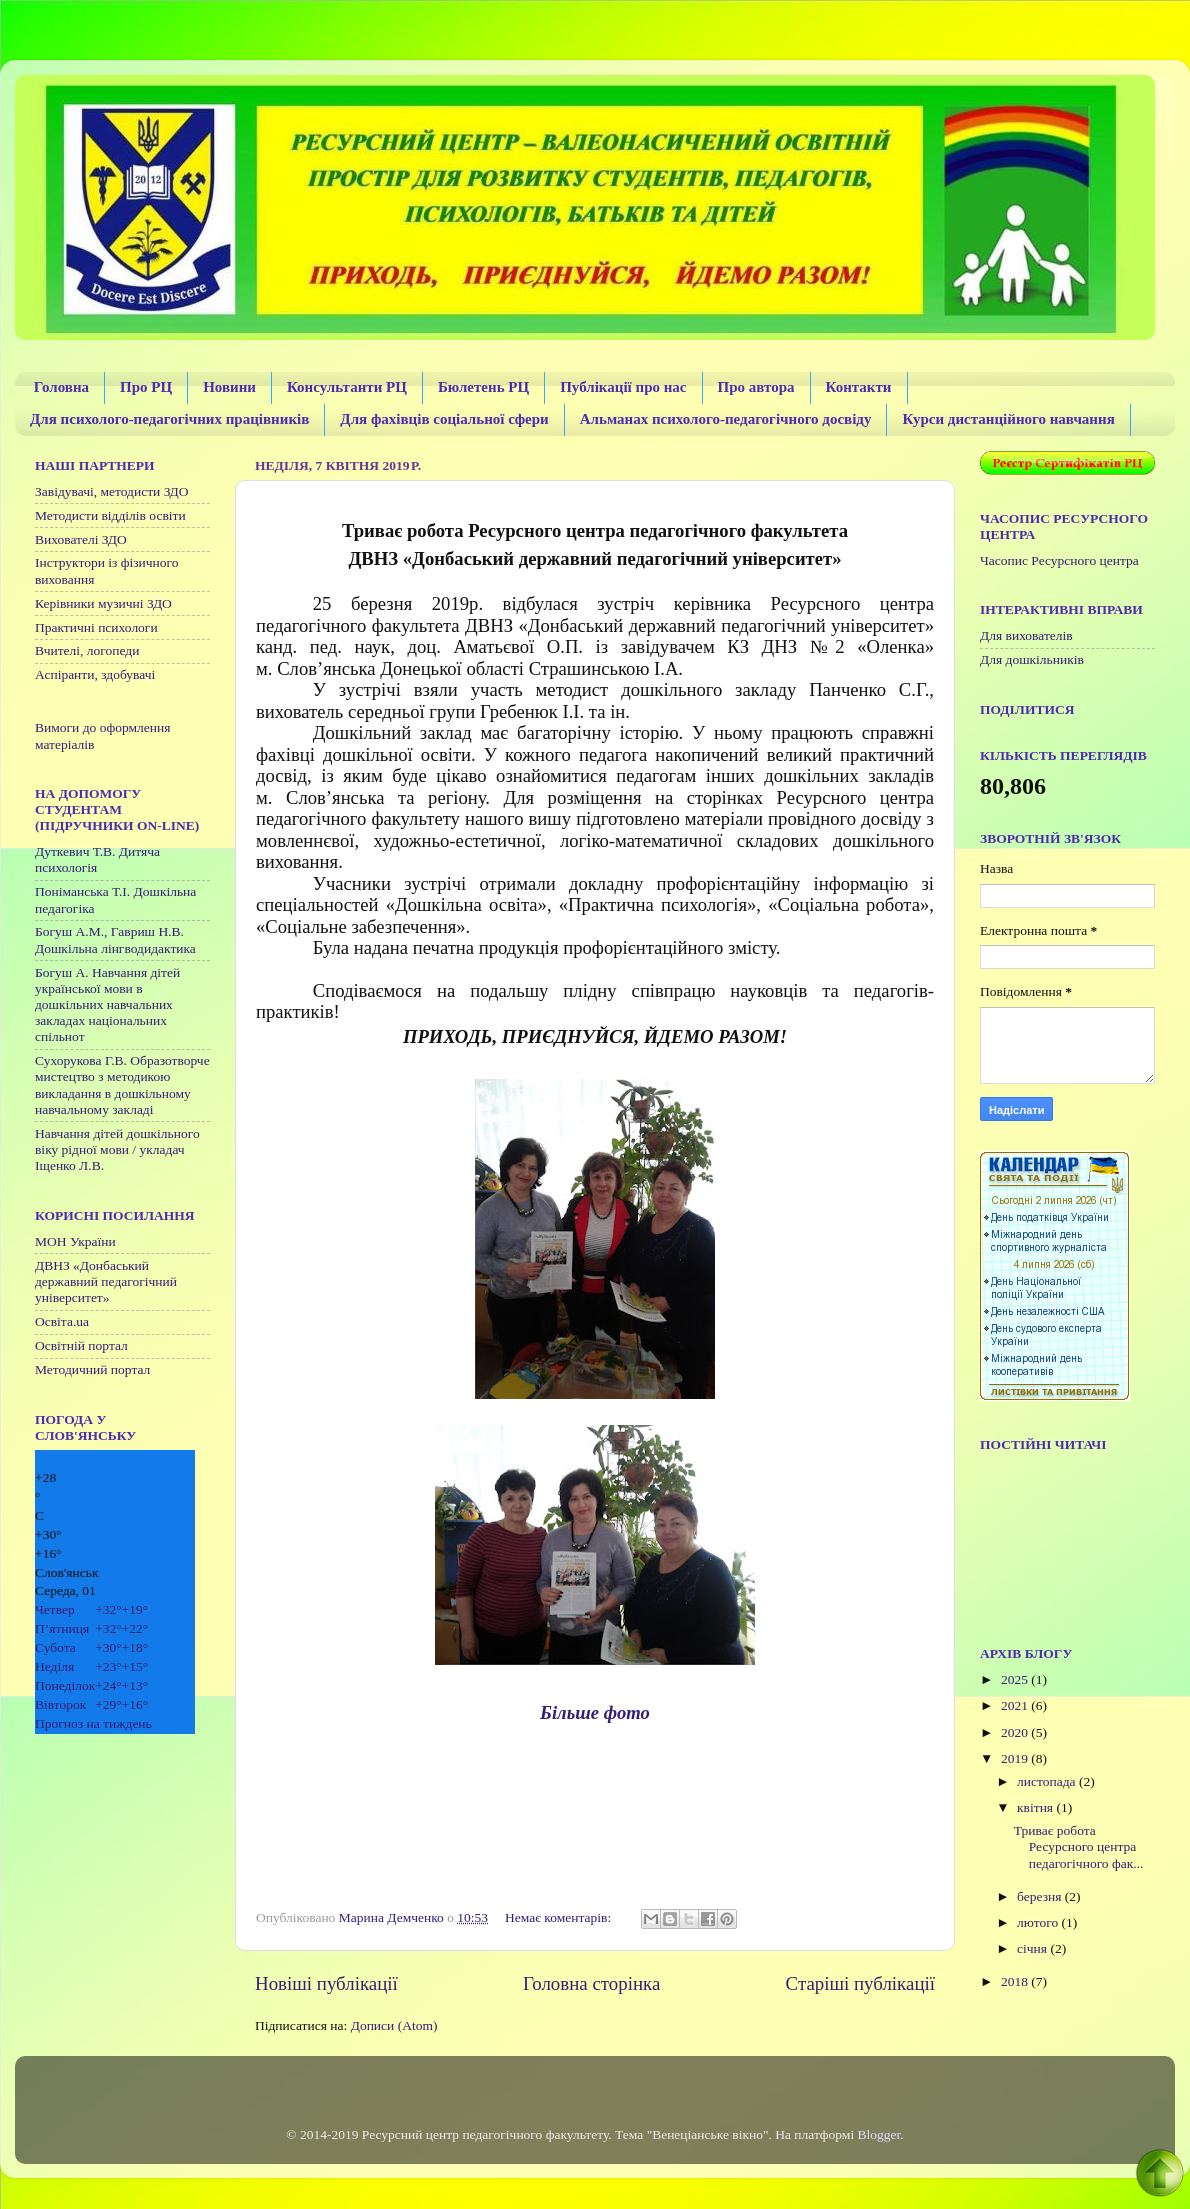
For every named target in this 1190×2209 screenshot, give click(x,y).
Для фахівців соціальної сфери (444, 419)
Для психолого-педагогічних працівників (169, 419)
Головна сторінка (591, 1983)
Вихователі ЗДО (81, 539)
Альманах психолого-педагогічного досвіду (726, 419)
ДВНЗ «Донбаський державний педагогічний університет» (106, 1281)
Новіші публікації (326, 1983)
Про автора (756, 387)
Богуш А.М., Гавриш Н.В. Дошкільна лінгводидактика (115, 939)
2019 (1016, 1758)
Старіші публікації (860, 1983)
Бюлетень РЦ (483, 387)
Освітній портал (81, 1345)
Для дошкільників (1032, 659)
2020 (1016, 1732)
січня (1033, 1948)
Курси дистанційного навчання (1008, 419)
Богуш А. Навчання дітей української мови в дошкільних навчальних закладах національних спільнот (107, 1005)
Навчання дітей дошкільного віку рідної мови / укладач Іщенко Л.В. (117, 1149)
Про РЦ (146, 387)
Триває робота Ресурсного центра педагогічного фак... (1079, 1846)
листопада (1048, 1781)
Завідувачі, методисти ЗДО (112, 491)
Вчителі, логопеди (87, 650)
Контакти (859, 387)
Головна (61, 387)
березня (1041, 1896)
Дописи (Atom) (394, 2025)
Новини (229, 387)
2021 (1016, 1705)
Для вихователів (1026, 635)
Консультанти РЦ (347, 387)
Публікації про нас (623, 387)
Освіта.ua (62, 1321)
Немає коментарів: (560, 1917)
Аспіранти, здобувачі (95, 674)
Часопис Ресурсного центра (1059, 560)
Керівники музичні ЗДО (103, 603)
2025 (1016, 1679)
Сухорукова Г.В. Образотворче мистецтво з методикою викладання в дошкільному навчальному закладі (122, 1085)
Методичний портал (92, 1369)
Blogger (879, 2134)
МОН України (75, 1241)
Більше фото (595, 1712)
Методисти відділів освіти (110, 515)
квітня (1036, 1807)
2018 (1016, 1981)
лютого (1039, 1922)
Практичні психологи (96, 627)
